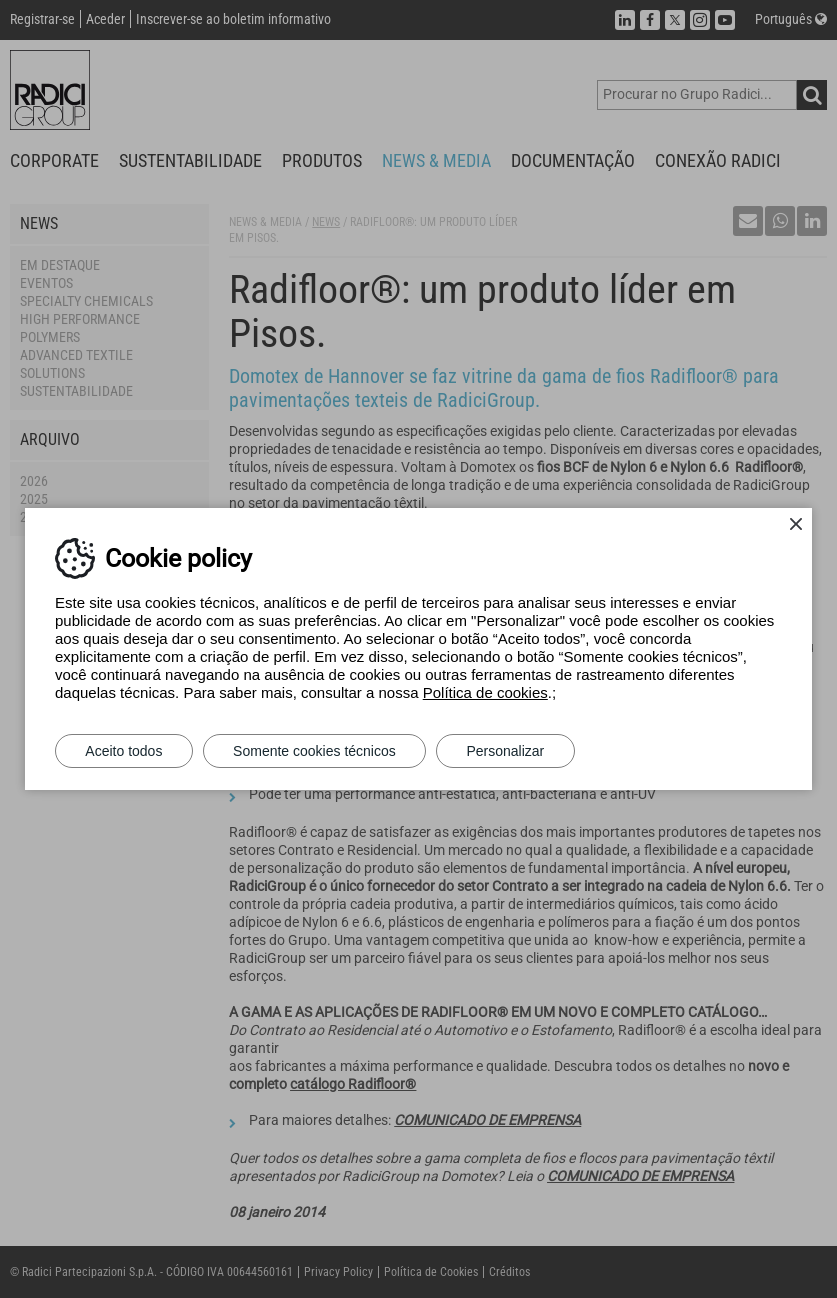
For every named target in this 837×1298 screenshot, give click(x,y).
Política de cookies (485, 692)
